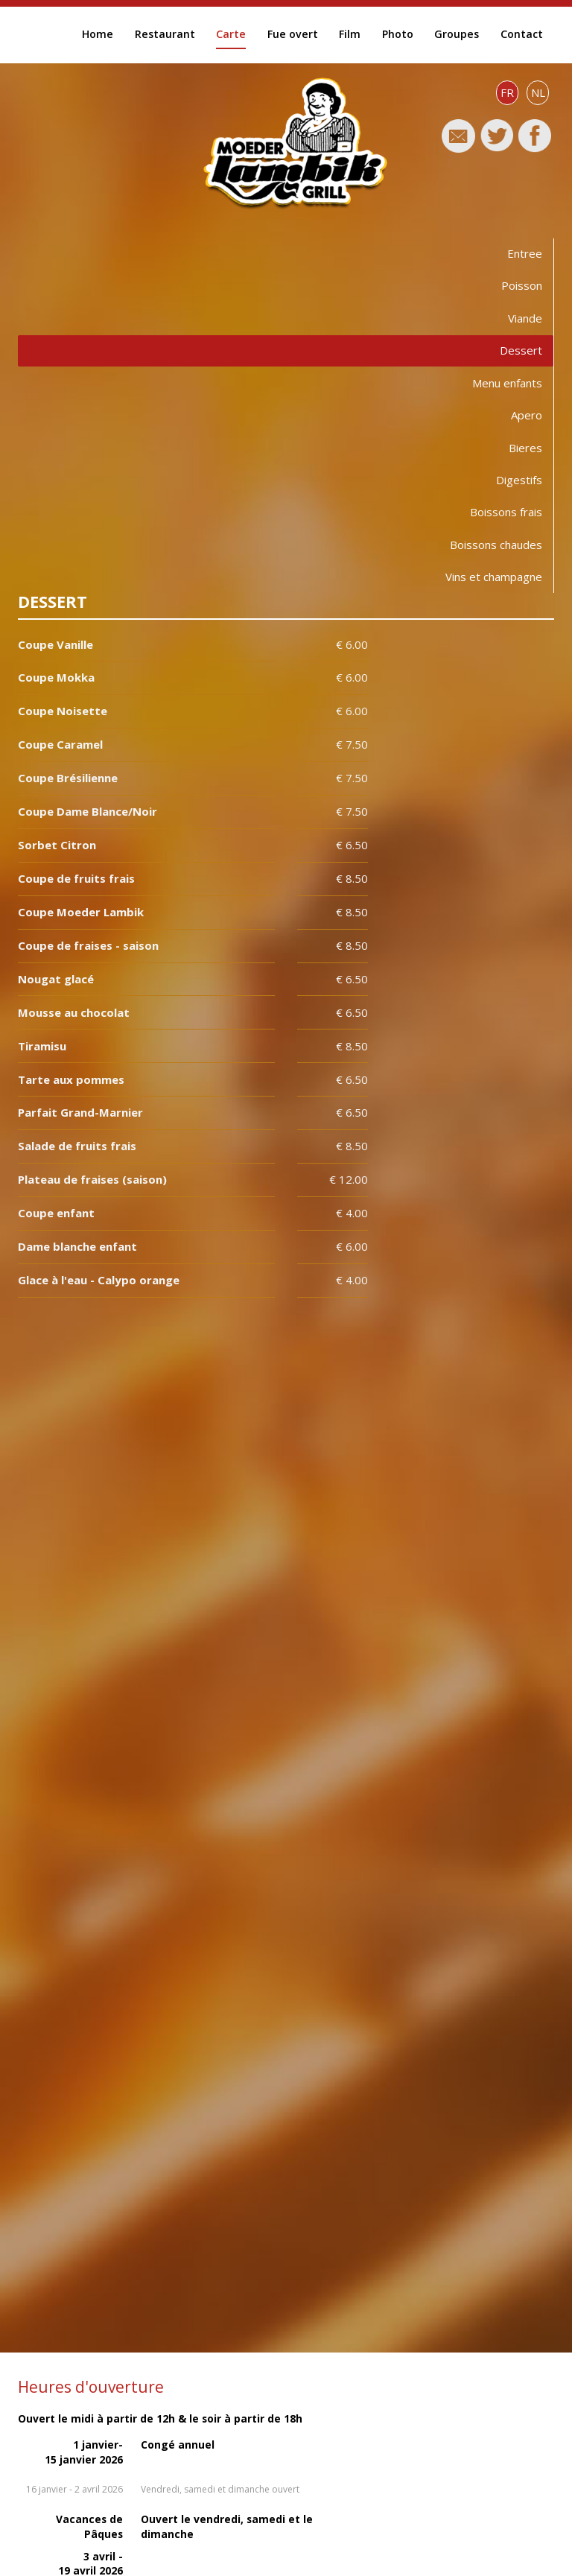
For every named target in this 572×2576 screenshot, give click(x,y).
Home (97, 34)
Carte (231, 34)
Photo (397, 34)
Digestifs (519, 479)
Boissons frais (506, 511)
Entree (524, 253)
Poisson (521, 285)
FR (507, 92)
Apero (526, 414)
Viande (525, 318)
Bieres (525, 447)
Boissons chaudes (496, 544)
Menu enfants (507, 382)
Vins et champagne (493, 576)
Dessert (521, 350)
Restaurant (165, 34)
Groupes (456, 34)
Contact (521, 34)
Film (349, 34)
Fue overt (292, 34)
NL (538, 92)
